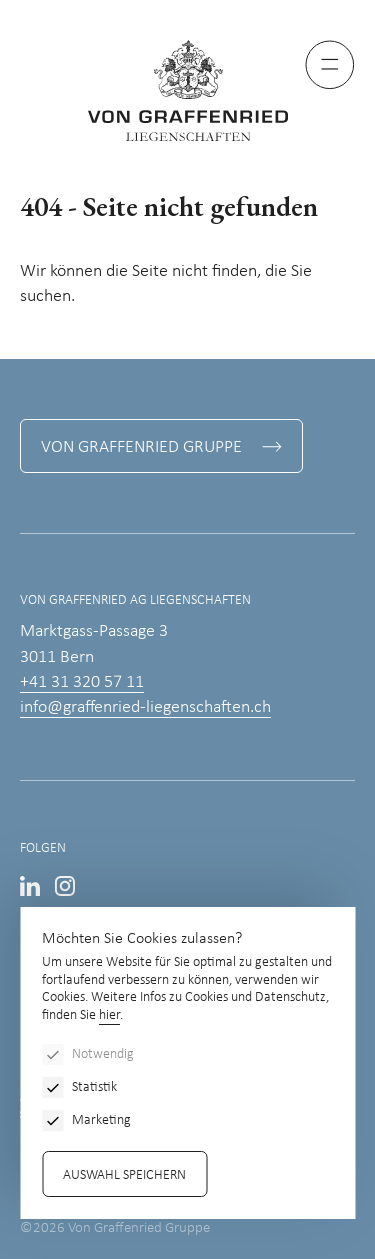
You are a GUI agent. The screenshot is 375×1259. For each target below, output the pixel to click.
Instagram (65, 886)
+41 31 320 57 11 (82, 682)
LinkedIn (30, 886)
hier (109, 1015)
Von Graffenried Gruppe (141, 447)
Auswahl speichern (124, 1175)
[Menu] (330, 65)
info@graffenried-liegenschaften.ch (145, 707)
